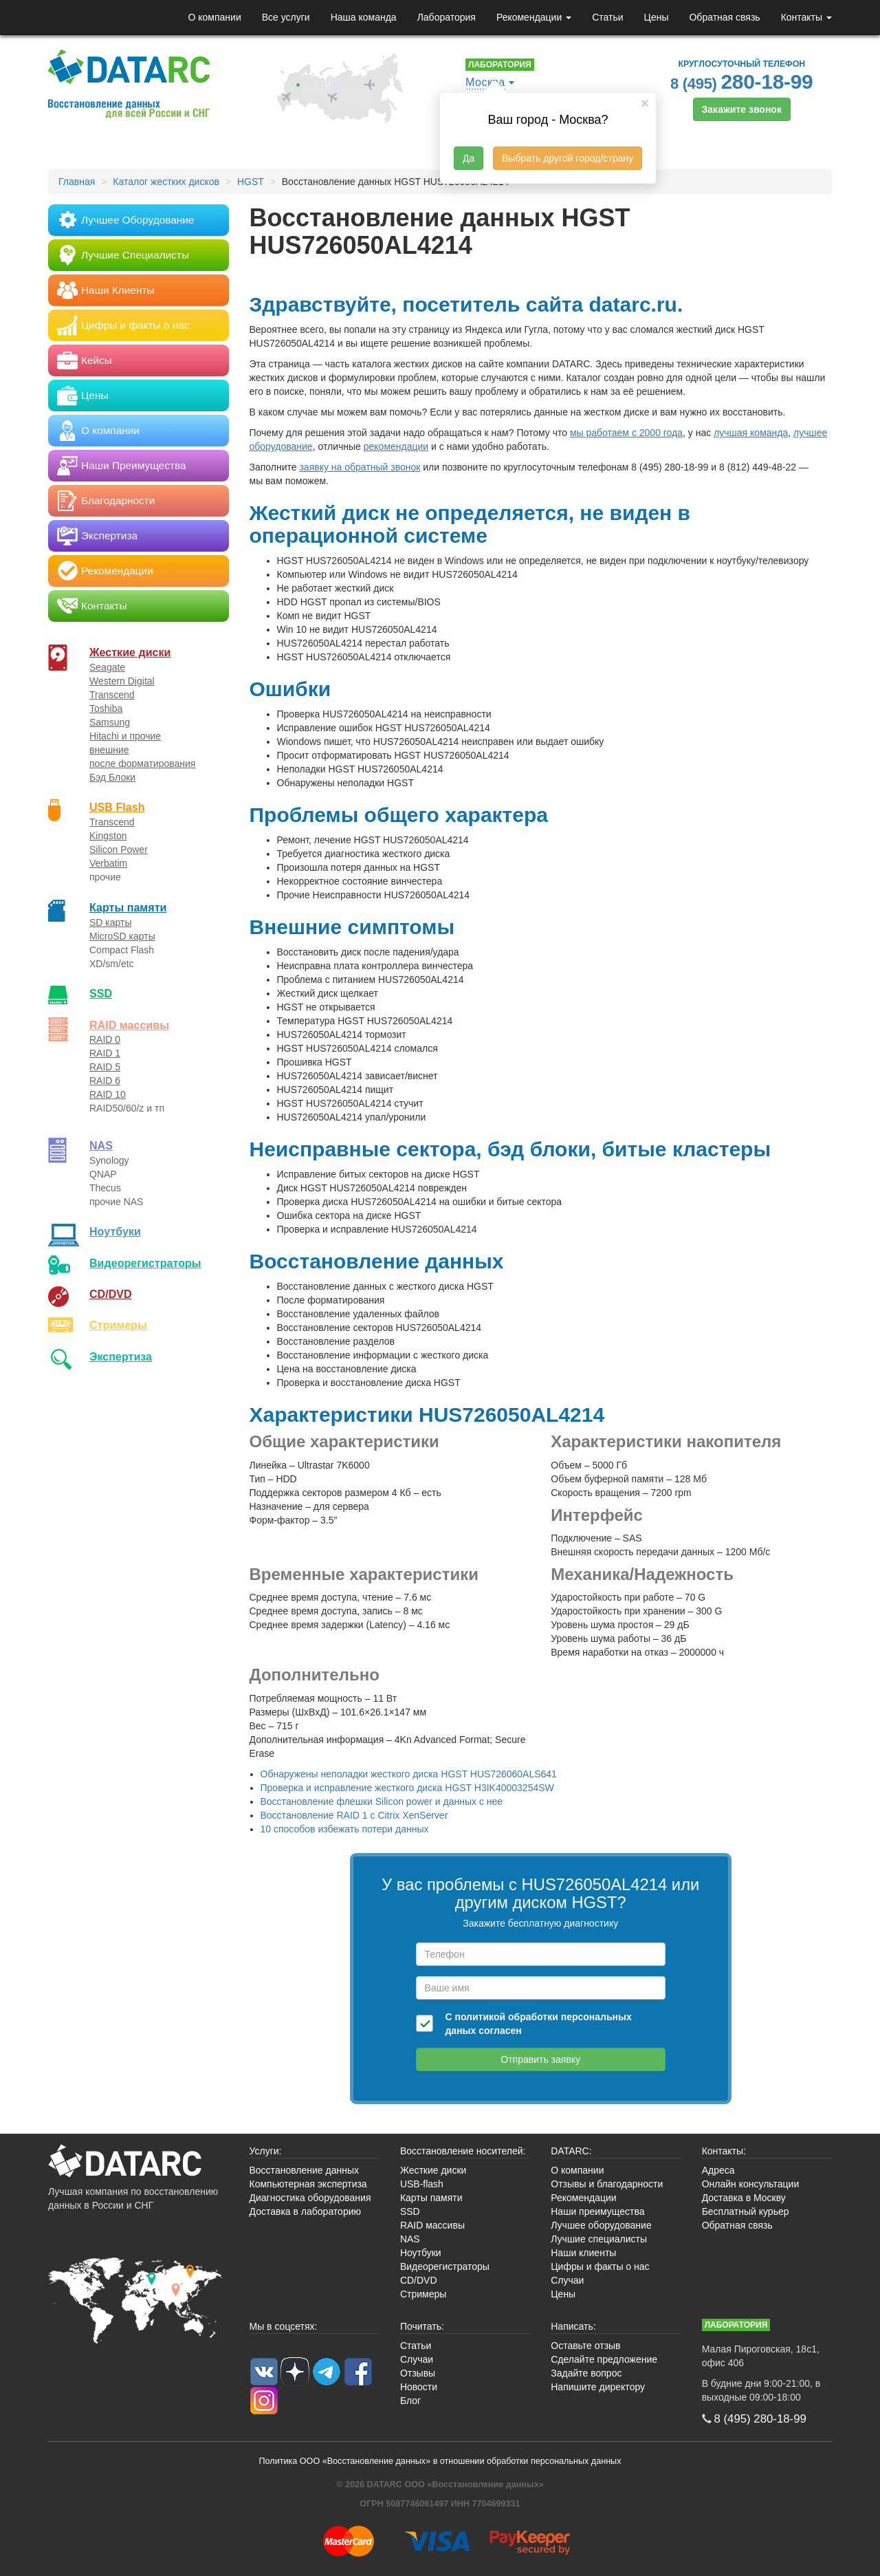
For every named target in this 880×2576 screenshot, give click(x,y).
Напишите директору (598, 2386)
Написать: (573, 2326)
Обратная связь (724, 17)
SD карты (110, 922)
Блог (410, 2400)
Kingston (107, 835)
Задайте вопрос (586, 2373)
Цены (656, 17)
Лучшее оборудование (601, 2225)
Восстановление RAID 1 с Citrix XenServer (354, 1815)
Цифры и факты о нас (600, 2266)
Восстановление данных (304, 2170)
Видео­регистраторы (145, 1263)
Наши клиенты (583, 2252)
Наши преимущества (597, 2211)
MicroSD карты (122, 936)
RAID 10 (107, 1094)
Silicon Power (118, 849)
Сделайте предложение (604, 2359)
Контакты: (724, 2150)
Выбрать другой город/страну (567, 158)
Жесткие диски (130, 652)
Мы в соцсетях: (284, 2326)
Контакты (806, 17)
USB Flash (117, 807)
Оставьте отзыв (585, 2345)
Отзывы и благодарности (607, 2183)
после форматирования (142, 763)
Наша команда (364, 17)
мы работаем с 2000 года (626, 432)
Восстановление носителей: (463, 2150)
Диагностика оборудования (310, 2197)
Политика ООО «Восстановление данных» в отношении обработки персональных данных (440, 2461)
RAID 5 (104, 1066)
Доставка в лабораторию (306, 2211)
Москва (485, 82)
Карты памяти (127, 907)
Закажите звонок (742, 109)
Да (468, 158)
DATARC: (571, 2150)
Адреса (718, 2170)
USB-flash (421, 2183)
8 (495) (741, 81)
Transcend (112, 694)
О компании (214, 17)
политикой (479, 2016)
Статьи (607, 17)
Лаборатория (446, 17)
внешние (109, 749)
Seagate (107, 667)
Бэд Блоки (112, 777)
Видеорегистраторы (445, 2266)
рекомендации (396, 446)
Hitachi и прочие (125, 736)
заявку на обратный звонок (359, 467)
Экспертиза (120, 1356)
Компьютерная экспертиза (308, 2183)
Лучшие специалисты (599, 2238)
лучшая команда (751, 432)
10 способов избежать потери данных (345, 1828)
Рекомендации (533, 17)
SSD (100, 993)
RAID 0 (104, 1039)
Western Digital (122, 680)
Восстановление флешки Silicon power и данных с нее (382, 1801)
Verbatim (108, 863)
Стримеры (118, 1325)
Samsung (109, 722)
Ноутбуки (115, 1231)
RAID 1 (104, 1053)
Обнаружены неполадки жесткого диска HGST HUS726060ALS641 (409, 1773)
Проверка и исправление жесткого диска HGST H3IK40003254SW (407, 1787)
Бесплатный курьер (745, 2211)
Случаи (567, 2280)
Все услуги (286, 17)
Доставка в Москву (744, 2197)
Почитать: (422, 2326)
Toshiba (105, 708)
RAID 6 (104, 1080)
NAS (101, 1145)
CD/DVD (110, 1294)
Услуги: (266, 2150)
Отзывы (417, 2373)
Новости (418, 2386)
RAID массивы (129, 1025)
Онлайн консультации (751, 2183)
